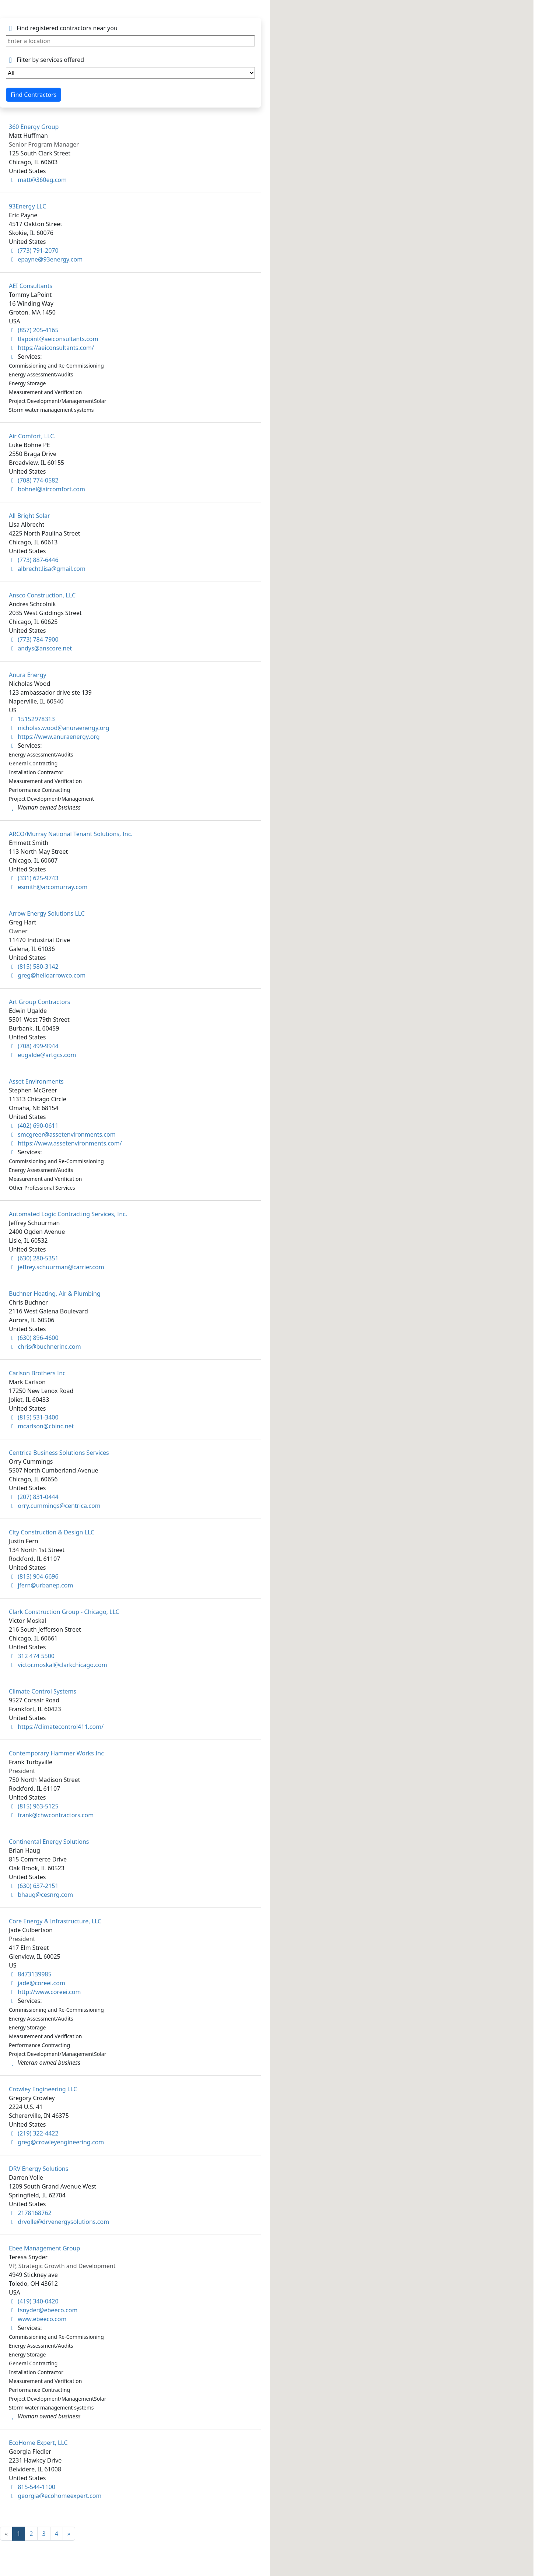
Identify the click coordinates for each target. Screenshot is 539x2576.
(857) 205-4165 (34, 330)
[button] (505, 1266)
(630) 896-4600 (34, 1338)
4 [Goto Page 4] (56, 2534)
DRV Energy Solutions (38, 2169)
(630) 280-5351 (34, 1258)
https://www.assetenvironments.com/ (65, 1143)
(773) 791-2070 (34, 250)
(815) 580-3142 (34, 966)
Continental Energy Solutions (49, 1842)
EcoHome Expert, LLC (38, 2443)
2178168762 (30, 2213)
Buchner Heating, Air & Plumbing (55, 1293)
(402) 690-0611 (34, 1126)
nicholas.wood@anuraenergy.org (59, 728)
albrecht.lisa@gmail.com (47, 569)
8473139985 (30, 1974)
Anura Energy (27, 675)
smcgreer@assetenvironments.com (62, 1134)
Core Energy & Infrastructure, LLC (55, 1921)
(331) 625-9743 (34, 878)
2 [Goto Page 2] (31, 2534)
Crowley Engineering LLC (43, 2089)
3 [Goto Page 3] (43, 2534)
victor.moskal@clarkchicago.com (58, 1665)
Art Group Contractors (39, 1002)
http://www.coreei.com (45, 1992)
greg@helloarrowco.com (47, 975)
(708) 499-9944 (34, 1046)
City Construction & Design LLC (51, 1532)
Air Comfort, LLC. (32, 436)
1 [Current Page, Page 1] (18, 2534)
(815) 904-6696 (34, 1576)
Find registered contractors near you (62, 28)
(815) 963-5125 (34, 1806)
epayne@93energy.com (46, 259)
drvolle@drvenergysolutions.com (59, 2222)
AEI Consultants (30, 286)
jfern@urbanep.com (41, 1585)
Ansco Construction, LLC (42, 595)
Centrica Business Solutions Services (59, 1453)
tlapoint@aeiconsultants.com (53, 339)
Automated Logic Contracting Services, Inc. (68, 1214)
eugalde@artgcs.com (42, 1055)
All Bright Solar (29, 516)
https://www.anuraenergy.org (54, 737)
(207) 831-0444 (34, 1497)
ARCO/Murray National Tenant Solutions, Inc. (71, 834)
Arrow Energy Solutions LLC (47, 913)
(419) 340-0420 (34, 2301)
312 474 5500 (32, 1656)
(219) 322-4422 (34, 2133)
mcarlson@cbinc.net (41, 1426)
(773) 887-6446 (34, 560)
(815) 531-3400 (34, 1417)
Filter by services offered (45, 60)
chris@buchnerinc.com (45, 1347)
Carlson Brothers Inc (37, 1373)
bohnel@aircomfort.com (47, 489)
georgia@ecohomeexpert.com (55, 2496)
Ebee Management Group (44, 2248)
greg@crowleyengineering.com (56, 2142)
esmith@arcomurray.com (48, 887)
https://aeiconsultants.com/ (51, 348)
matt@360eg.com (38, 180)
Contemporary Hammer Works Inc (56, 1753)
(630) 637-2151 (34, 1886)
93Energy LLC (27, 206)
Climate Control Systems (42, 1691)
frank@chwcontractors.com (51, 1815)
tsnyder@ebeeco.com (43, 2310)
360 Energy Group (34, 127)
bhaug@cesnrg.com (41, 1895)
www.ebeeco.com (37, 2319)
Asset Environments (36, 1081)
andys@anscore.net (40, 648)
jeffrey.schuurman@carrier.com (56, 1267)
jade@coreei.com (37, 1983)
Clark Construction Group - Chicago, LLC (64, 1612)
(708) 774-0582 (34, 480)
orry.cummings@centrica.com (55, 1506)
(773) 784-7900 (34, 639)
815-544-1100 (32, 2487)
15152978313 (32, 719)
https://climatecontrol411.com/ (56, 1727)
